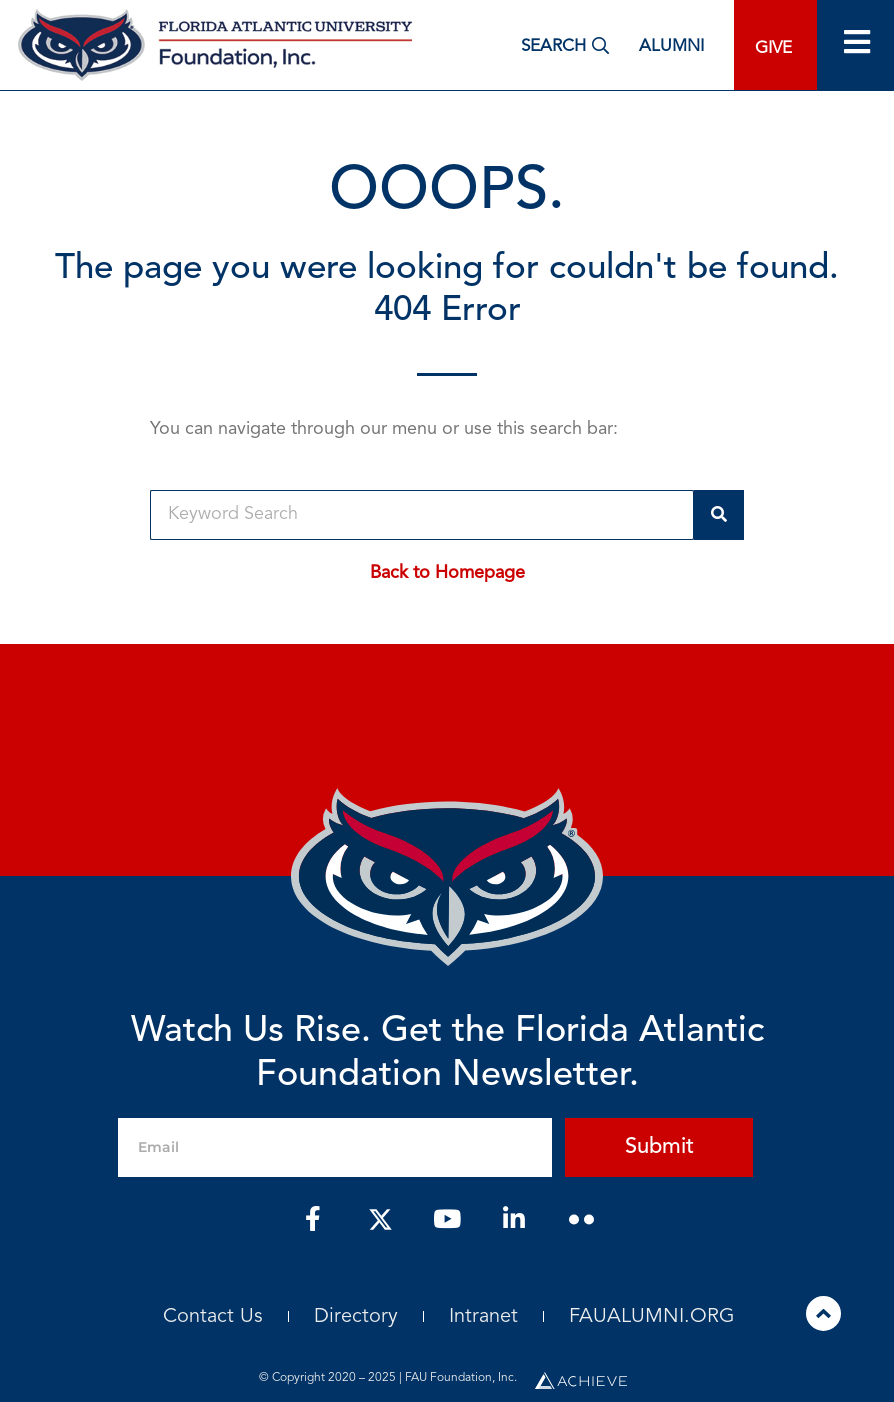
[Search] (719, 515)
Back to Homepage (447, 573)
